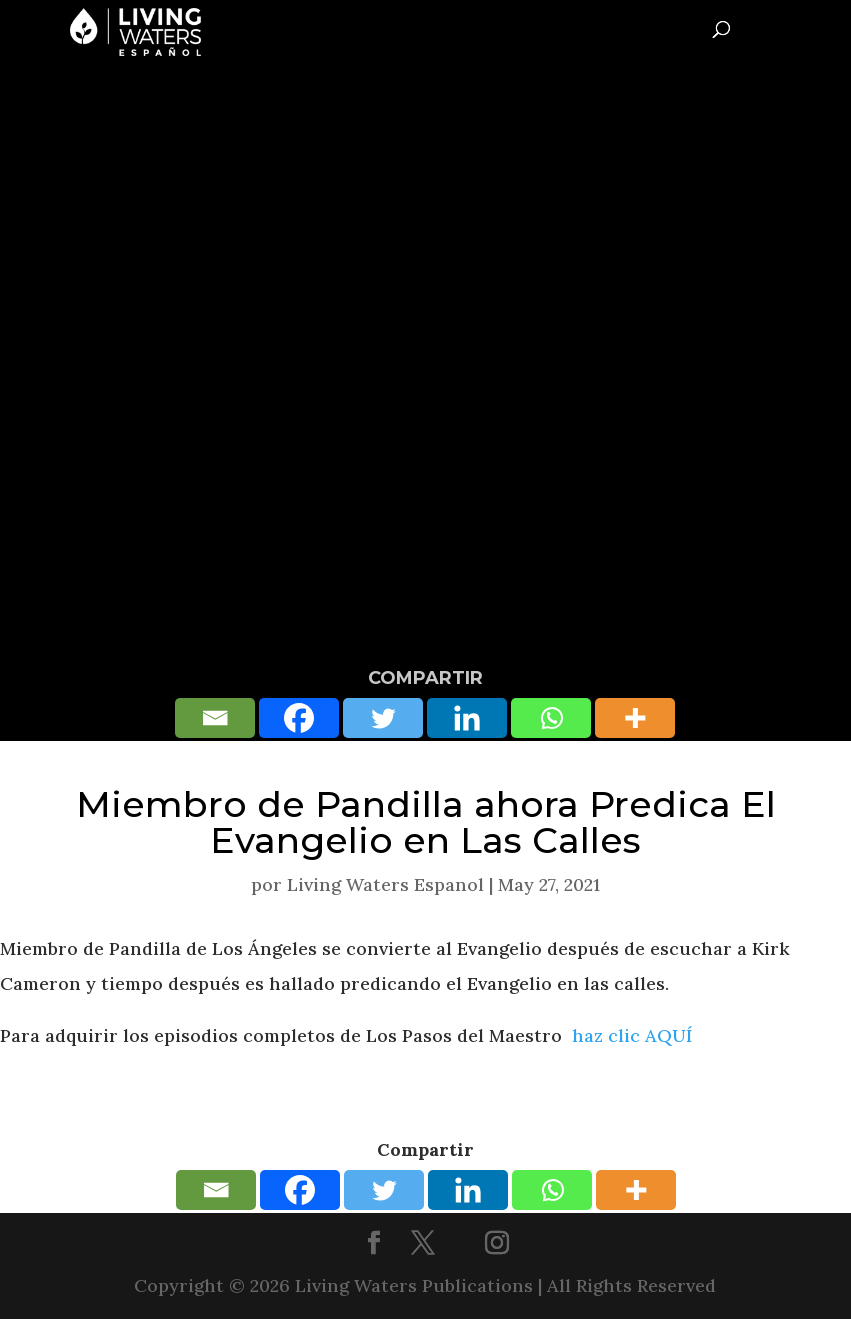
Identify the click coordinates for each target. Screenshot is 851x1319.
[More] (635, 718)
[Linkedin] (467, 718)
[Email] (215, 718)
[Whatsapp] (551, 718)
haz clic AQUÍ (632, 1035)
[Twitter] (383, 718)
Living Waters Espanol (385, 884)
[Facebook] (299, 718)
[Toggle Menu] (827, 26)
